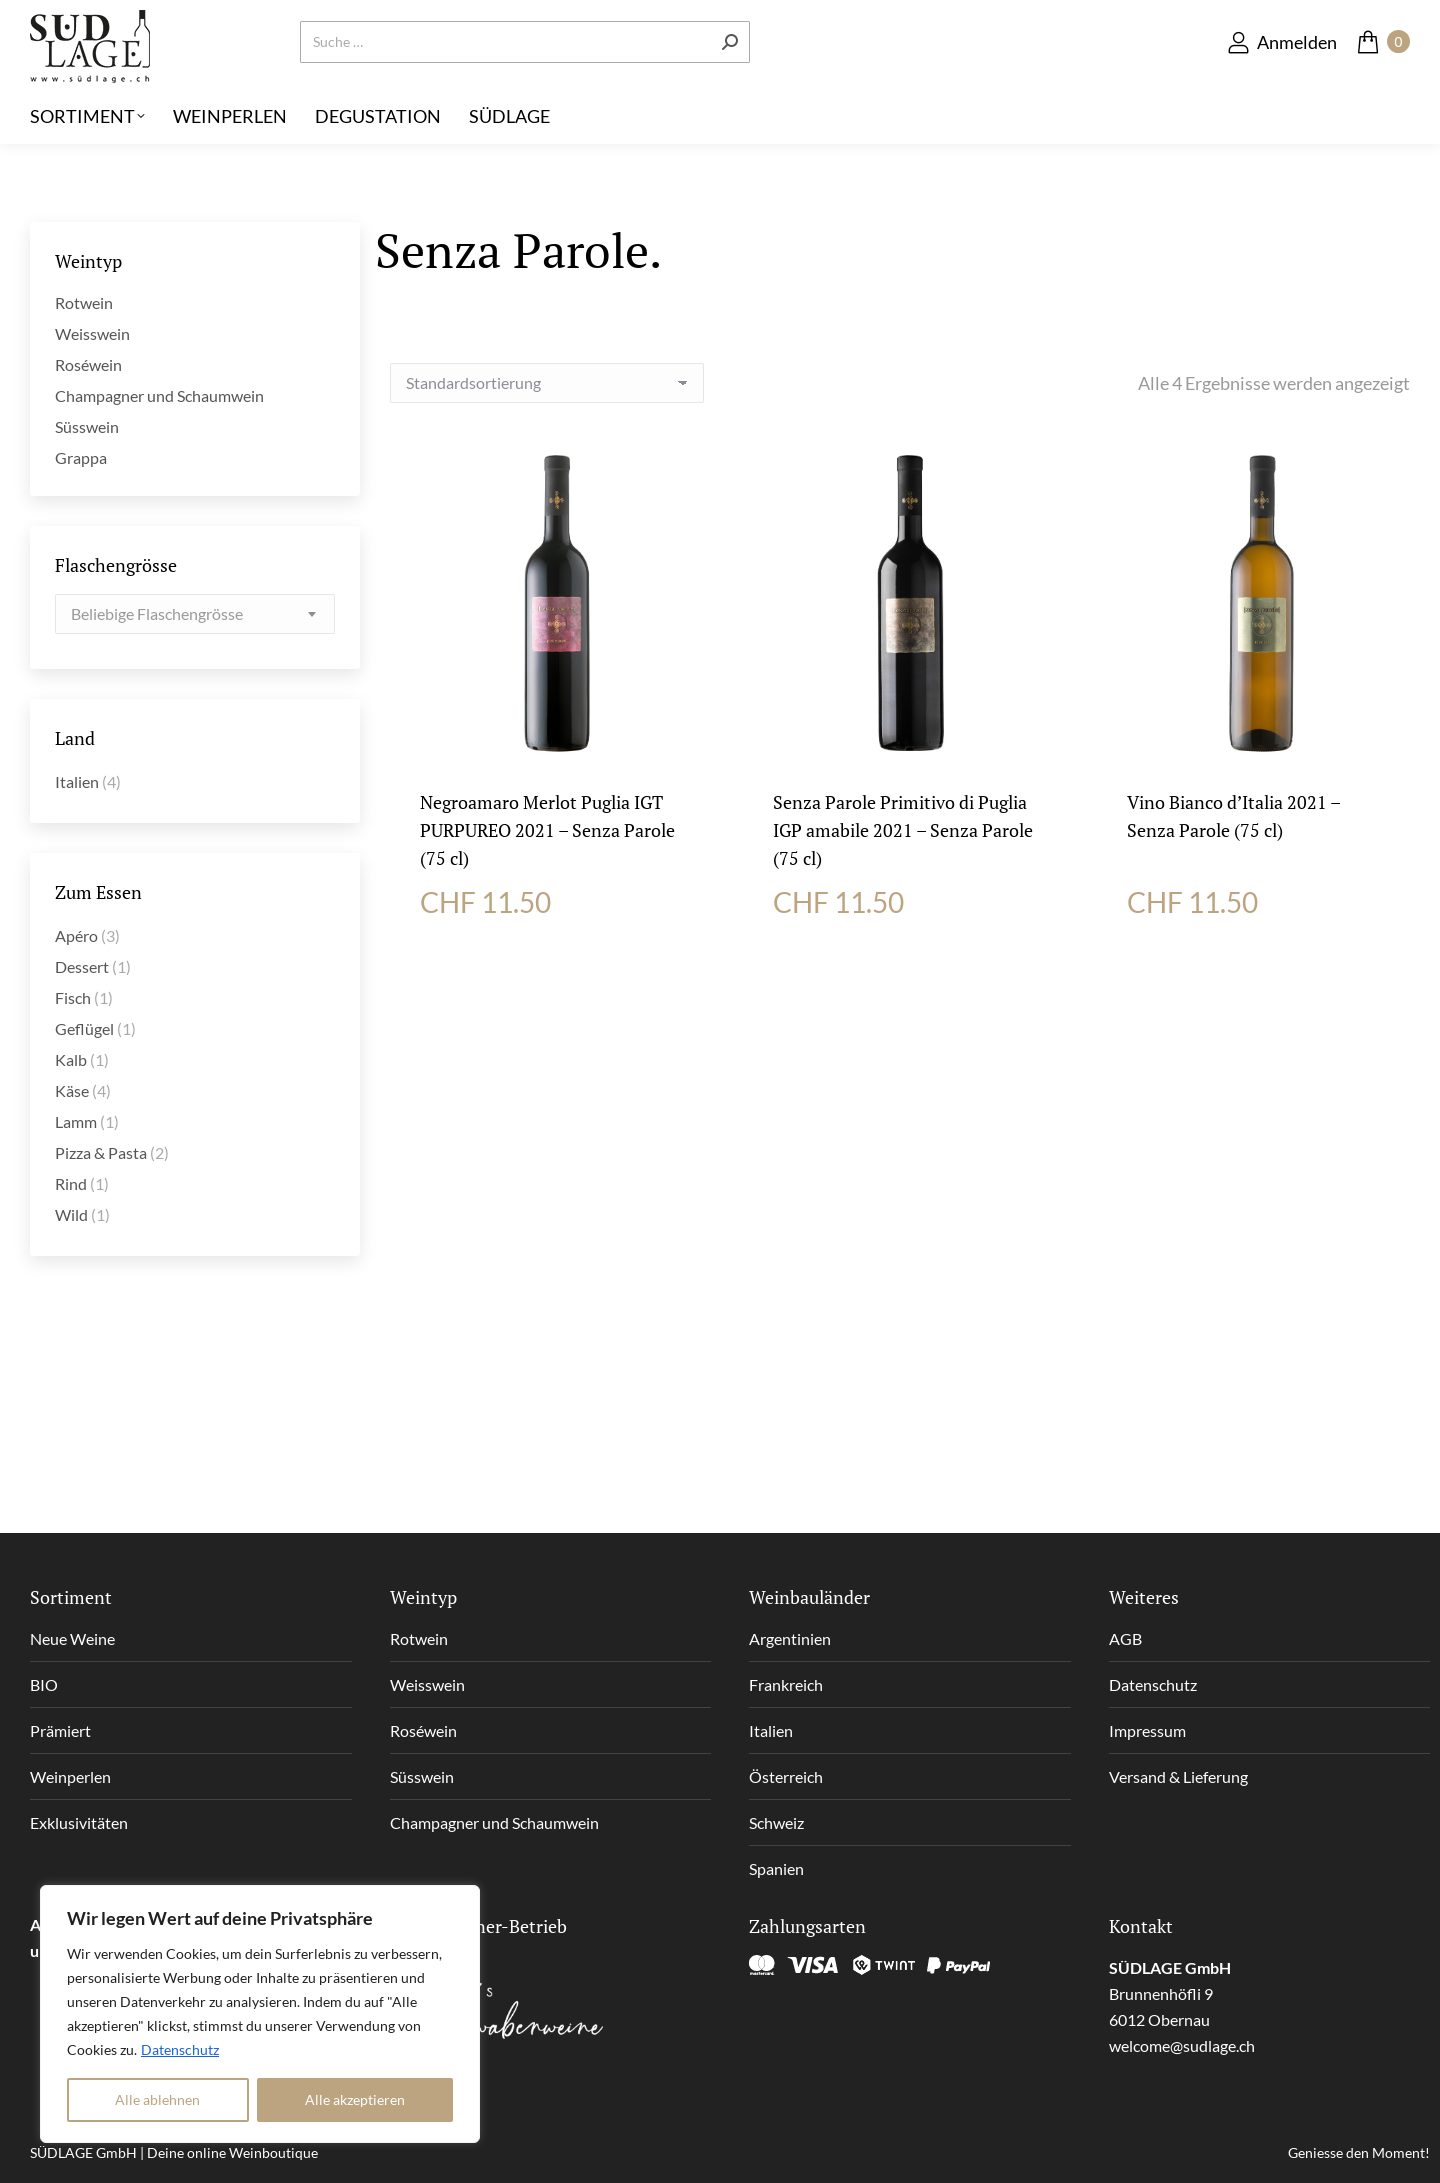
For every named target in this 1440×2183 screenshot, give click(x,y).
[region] (260, 2014)
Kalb (71, 1059)
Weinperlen (70, 1776)
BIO (44, 1684)
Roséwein (88, 364)
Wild (71, 1214)
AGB (1125, 1638)
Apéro (76, 935)
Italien (77, 781)
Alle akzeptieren (355, 2099)
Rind (71, 1183)
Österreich (786, 1776)
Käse (72, 1090)
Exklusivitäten (79, 1822)
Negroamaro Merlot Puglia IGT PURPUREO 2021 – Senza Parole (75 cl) (547, 830)
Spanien (776, 1868)
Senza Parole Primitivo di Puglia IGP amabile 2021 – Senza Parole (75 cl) (903, 830)
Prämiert (60, 1730)
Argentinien (790, 1638)
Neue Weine (72, 1638)
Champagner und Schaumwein (159, 395)
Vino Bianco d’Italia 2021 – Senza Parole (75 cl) (1233, 816)
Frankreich (786, 1684)
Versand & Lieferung (1178, 1776)
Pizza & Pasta (101, 1152)
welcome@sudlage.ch (1182, 2045)
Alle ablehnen (157, 2099)
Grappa (81, 457)
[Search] (525, 75)
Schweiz (776, 1822)
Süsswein (87, 426)
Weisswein (92, 333)
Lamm (76, 1121)
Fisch (73, 997)
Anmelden (1281, 74)
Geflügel (84, 1028)
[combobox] (195, 614)
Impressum (1147, 1730)
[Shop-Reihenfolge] (547, 383)
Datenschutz (180, 2049)
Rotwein (84, 302)
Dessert (82, 966)
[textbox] (157, 614)
